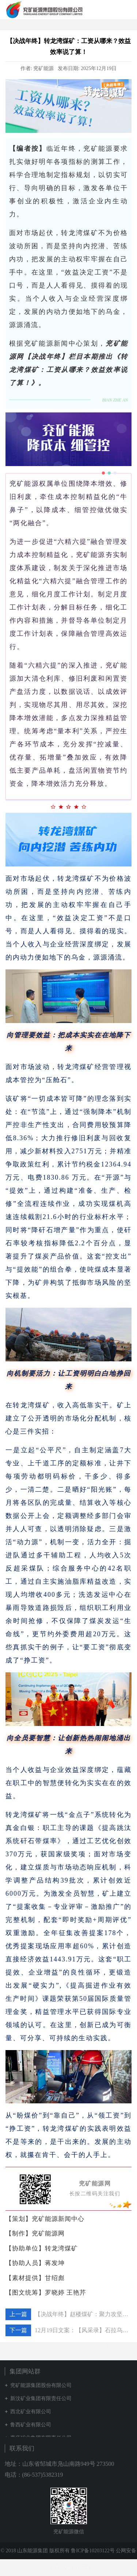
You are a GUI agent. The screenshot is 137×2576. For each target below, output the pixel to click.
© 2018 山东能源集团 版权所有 (36, 2550)
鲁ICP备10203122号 (93, 2550)
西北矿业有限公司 (30, 2411)
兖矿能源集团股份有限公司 (41, 2385)
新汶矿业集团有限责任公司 (41, 2398)
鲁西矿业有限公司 (30, 2424)
